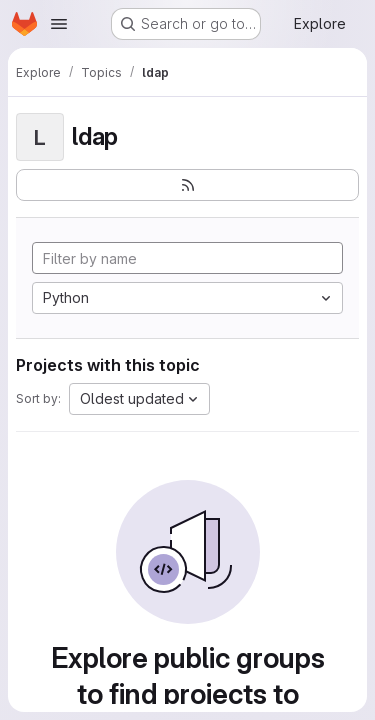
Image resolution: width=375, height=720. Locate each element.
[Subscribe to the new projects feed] (187, 185)
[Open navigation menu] (59, 24)
